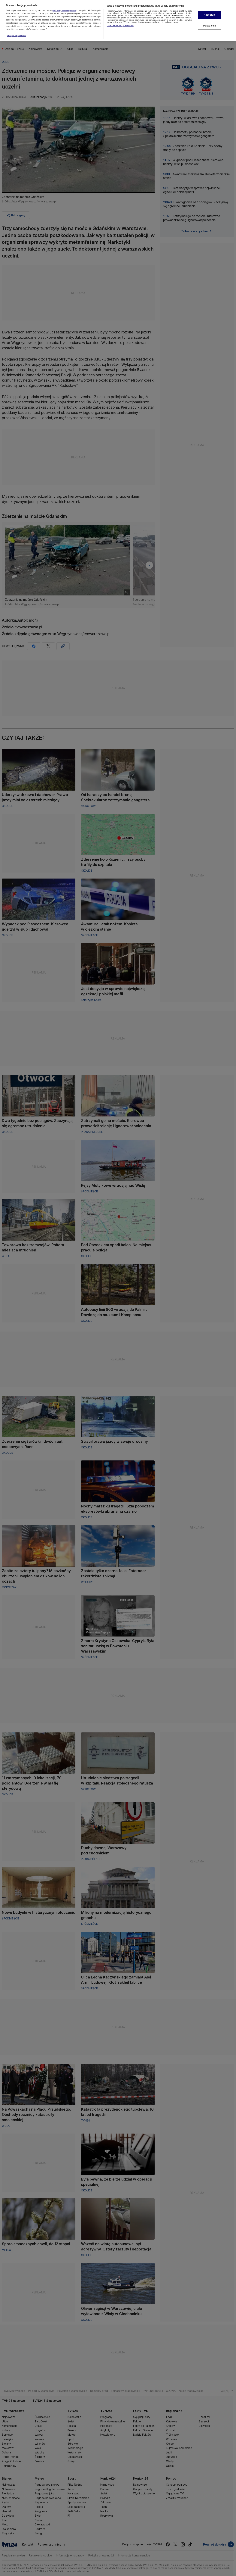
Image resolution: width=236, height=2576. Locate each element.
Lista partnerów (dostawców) (120, 25)
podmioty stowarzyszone (64, 10)
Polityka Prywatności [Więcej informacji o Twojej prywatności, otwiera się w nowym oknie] (16, 35)
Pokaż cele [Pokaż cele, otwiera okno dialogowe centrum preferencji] (209, 25)
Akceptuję (210, 14)
